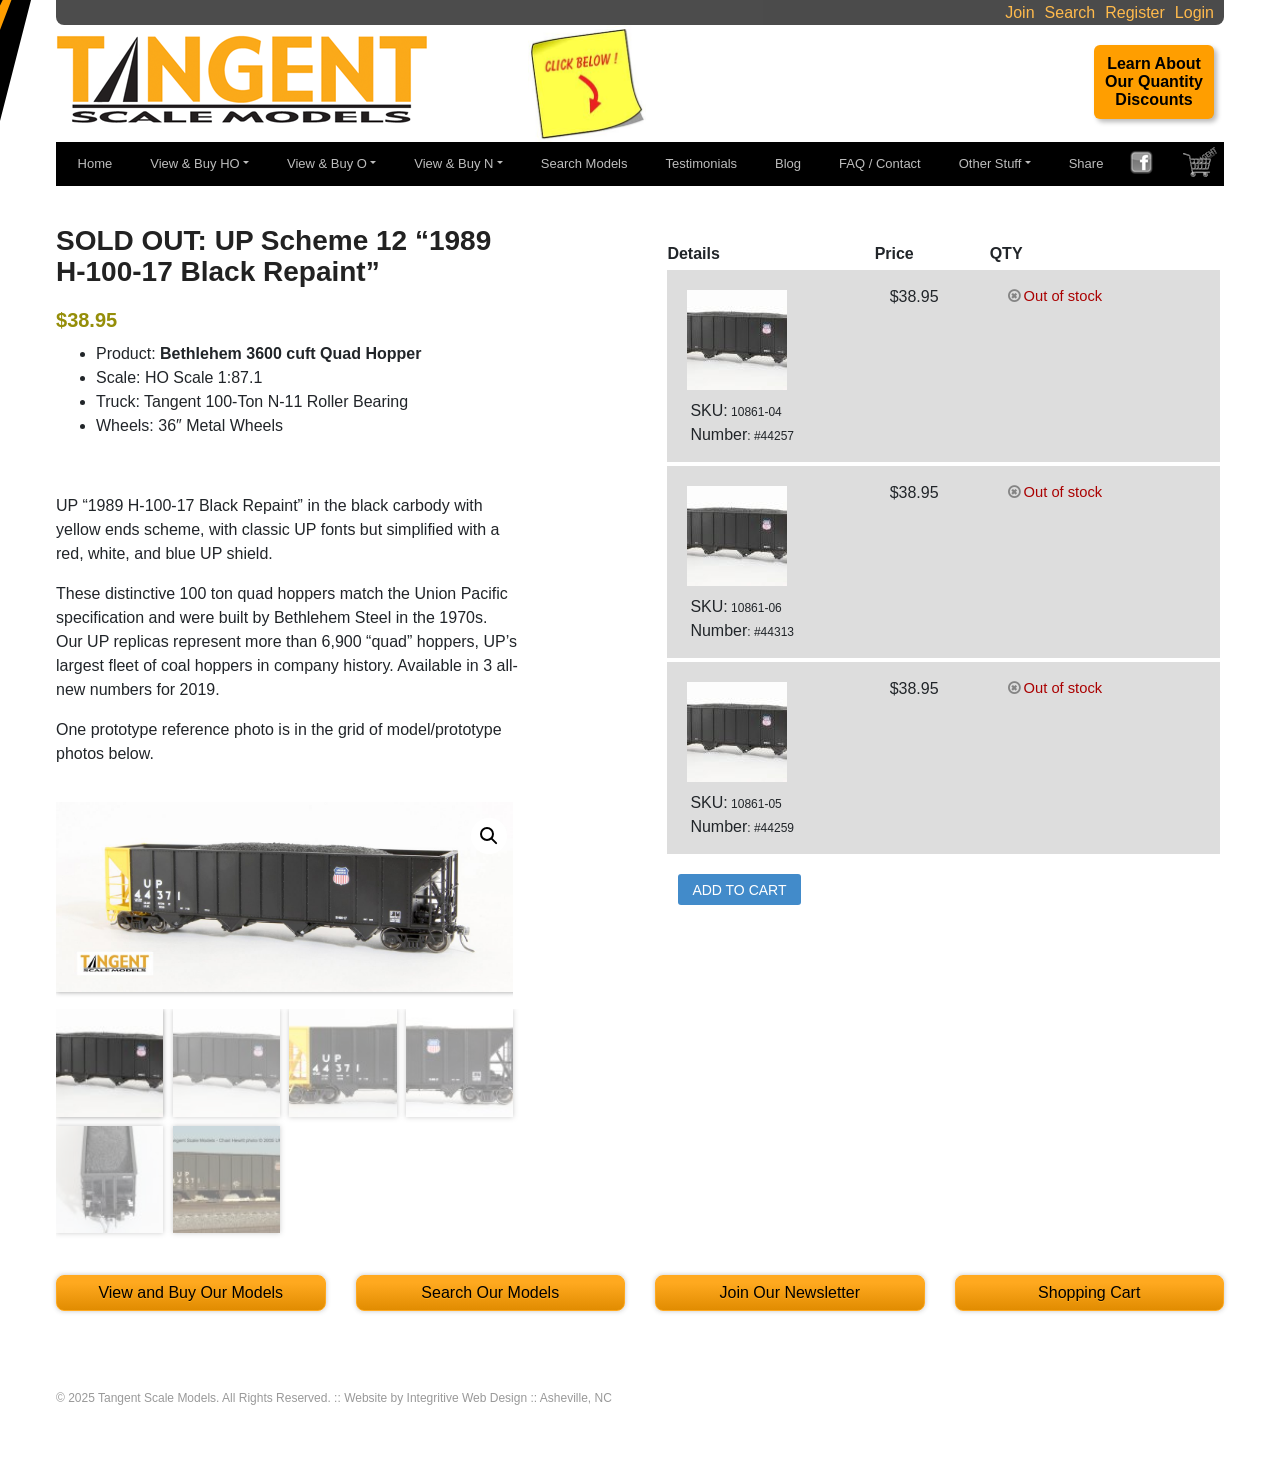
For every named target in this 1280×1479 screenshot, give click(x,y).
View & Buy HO (194, 163)
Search (1070, 12)
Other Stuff (990, 163)
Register (1135, 12)
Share (1086, 163)
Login (1194, 12)
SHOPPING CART (1202, 167)
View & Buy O (327, 163)
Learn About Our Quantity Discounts (1154, 81)
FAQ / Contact (880, 163)
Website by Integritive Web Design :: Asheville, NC (478, 1398)
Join (1019, 12)
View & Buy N (453, 163)
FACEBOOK (1149, 165)
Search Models (584, 163)
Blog (788, 163)
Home (95, 163)
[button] (489, 836)
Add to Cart (739, 890)
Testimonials (702, 163)
